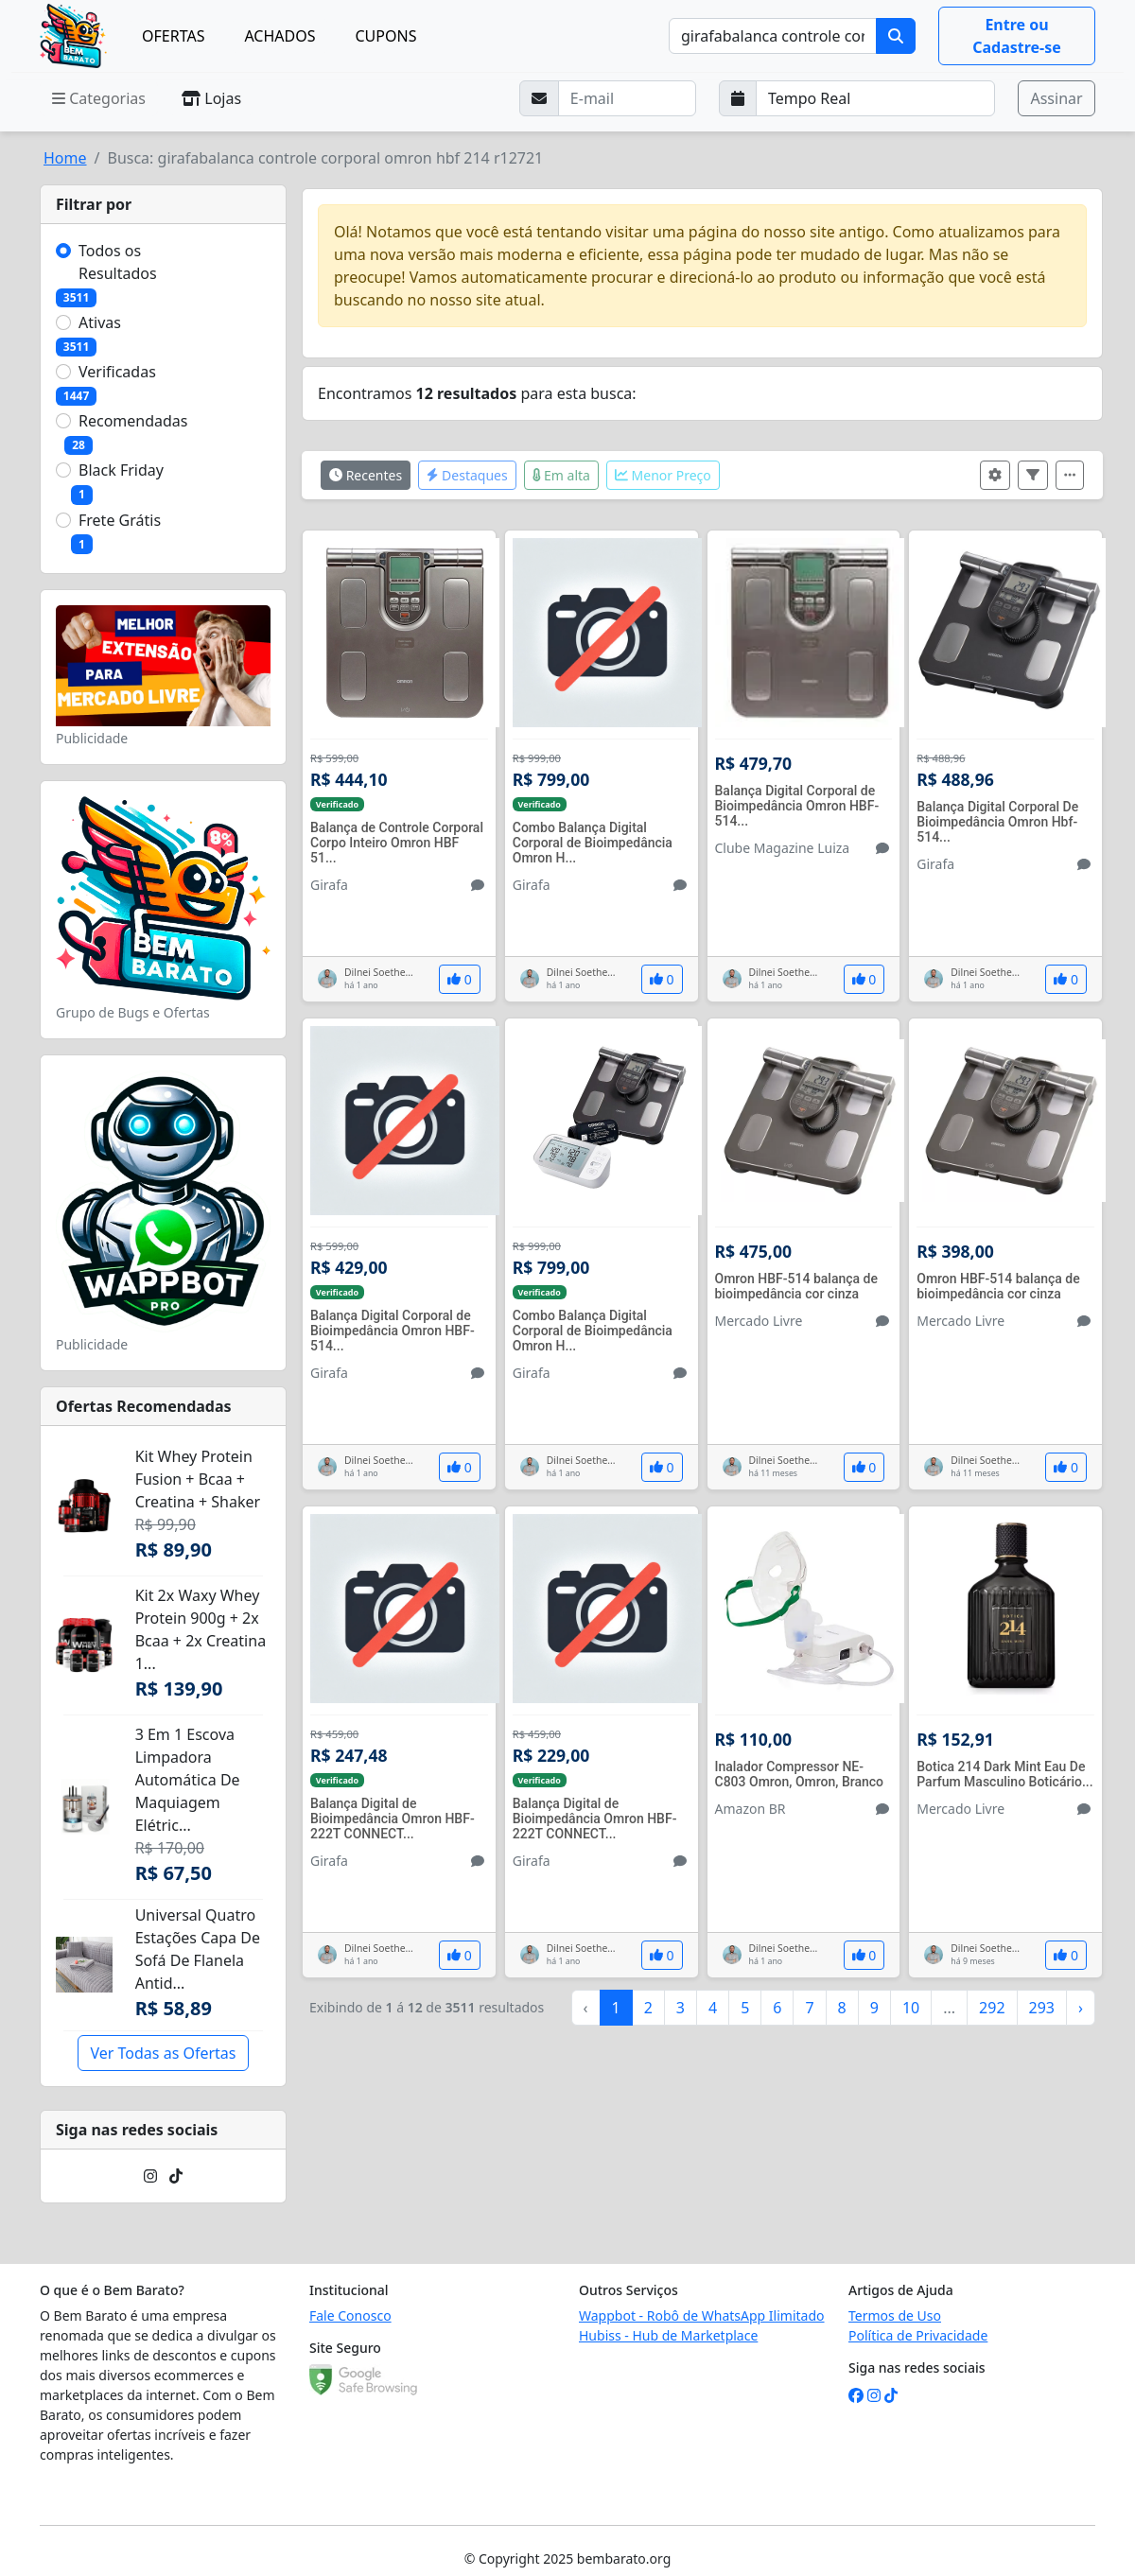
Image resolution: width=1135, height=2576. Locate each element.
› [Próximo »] (1080, 2007)
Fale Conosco (350, 2315)
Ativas (100, 322)
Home (65, 158)
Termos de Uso (894, 2315)
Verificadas (117, 371)
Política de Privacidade (917, 2335)
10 (910, 2007)
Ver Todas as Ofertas (163, 2053)
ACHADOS (279, 36)
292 (991, 2007)
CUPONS (386, 36)
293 (1042, 2007)
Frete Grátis (120, 520)
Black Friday (121, 470)
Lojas (211, 98)
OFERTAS (173, 36)
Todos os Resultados (118, 262)
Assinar (1056, 98)
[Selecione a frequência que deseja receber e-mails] (876, 98)
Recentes (365, 475)
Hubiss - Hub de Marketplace (668, 2335)
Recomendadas (133, 420)
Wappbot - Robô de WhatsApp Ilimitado (702, 2315)
